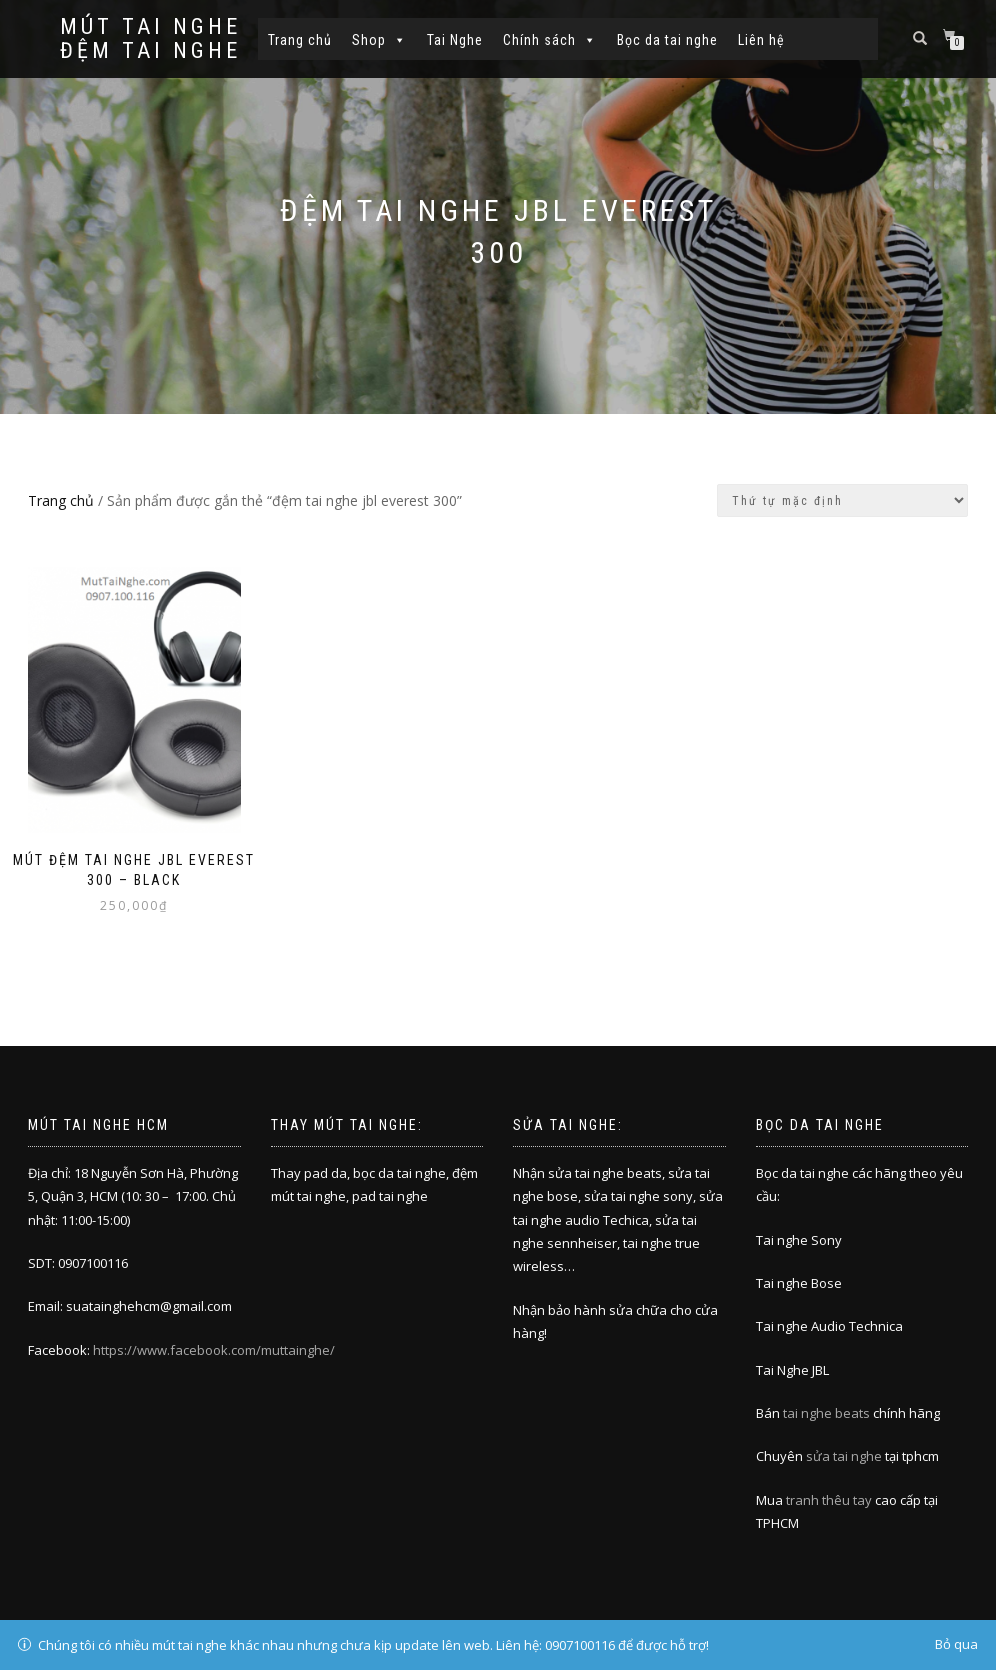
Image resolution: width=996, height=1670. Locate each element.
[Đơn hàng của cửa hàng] (842, 500)
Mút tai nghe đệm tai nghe (150, 39)
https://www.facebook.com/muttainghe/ (214, 1350)
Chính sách (550, 40)
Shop (379, 40)
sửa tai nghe (844, 1456)
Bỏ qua (956, 1644)
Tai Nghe (455, 40)
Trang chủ (300, 40)
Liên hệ (761, 40)
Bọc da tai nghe (667, 40)
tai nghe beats (826, 1413)
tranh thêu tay (829, 1500)
